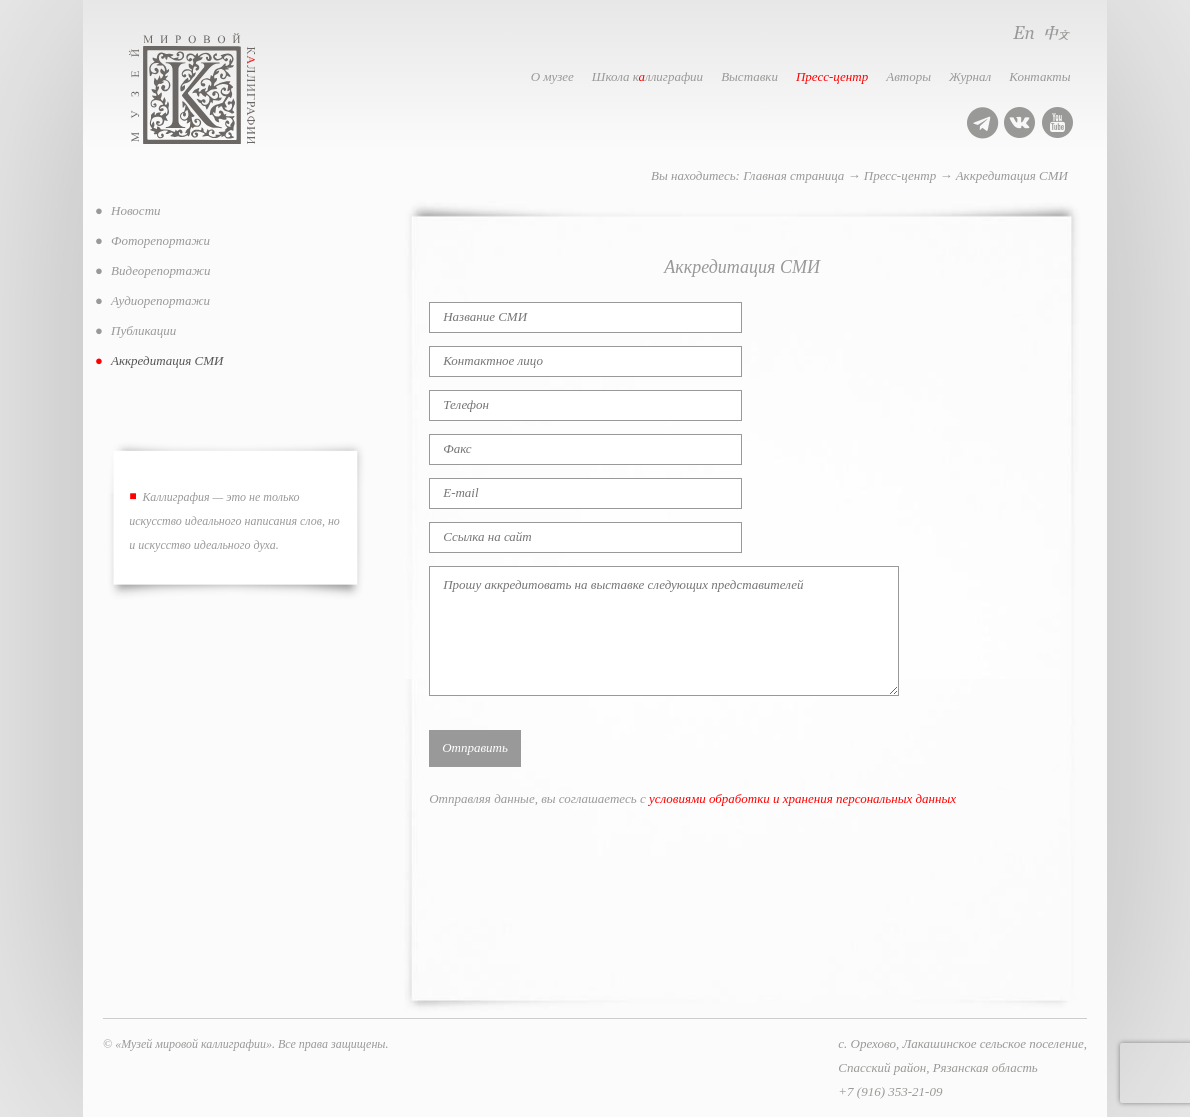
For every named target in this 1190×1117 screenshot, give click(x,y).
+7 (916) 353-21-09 (890, 1091)
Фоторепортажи (160, 240)
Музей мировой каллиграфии (214, 88)
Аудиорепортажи (160, 300)
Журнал (970, 76)
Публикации (143, 330)
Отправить (475, 747)
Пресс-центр (832, 76)
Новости (136, 210)
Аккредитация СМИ (1012, 175)
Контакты (1039, 76)
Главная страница (793, 175)
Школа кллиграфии (647, 76)
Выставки (749, 76)
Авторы (908, 76)
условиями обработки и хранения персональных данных (802, 798)
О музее (552, 76)
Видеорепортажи (161, 270)
